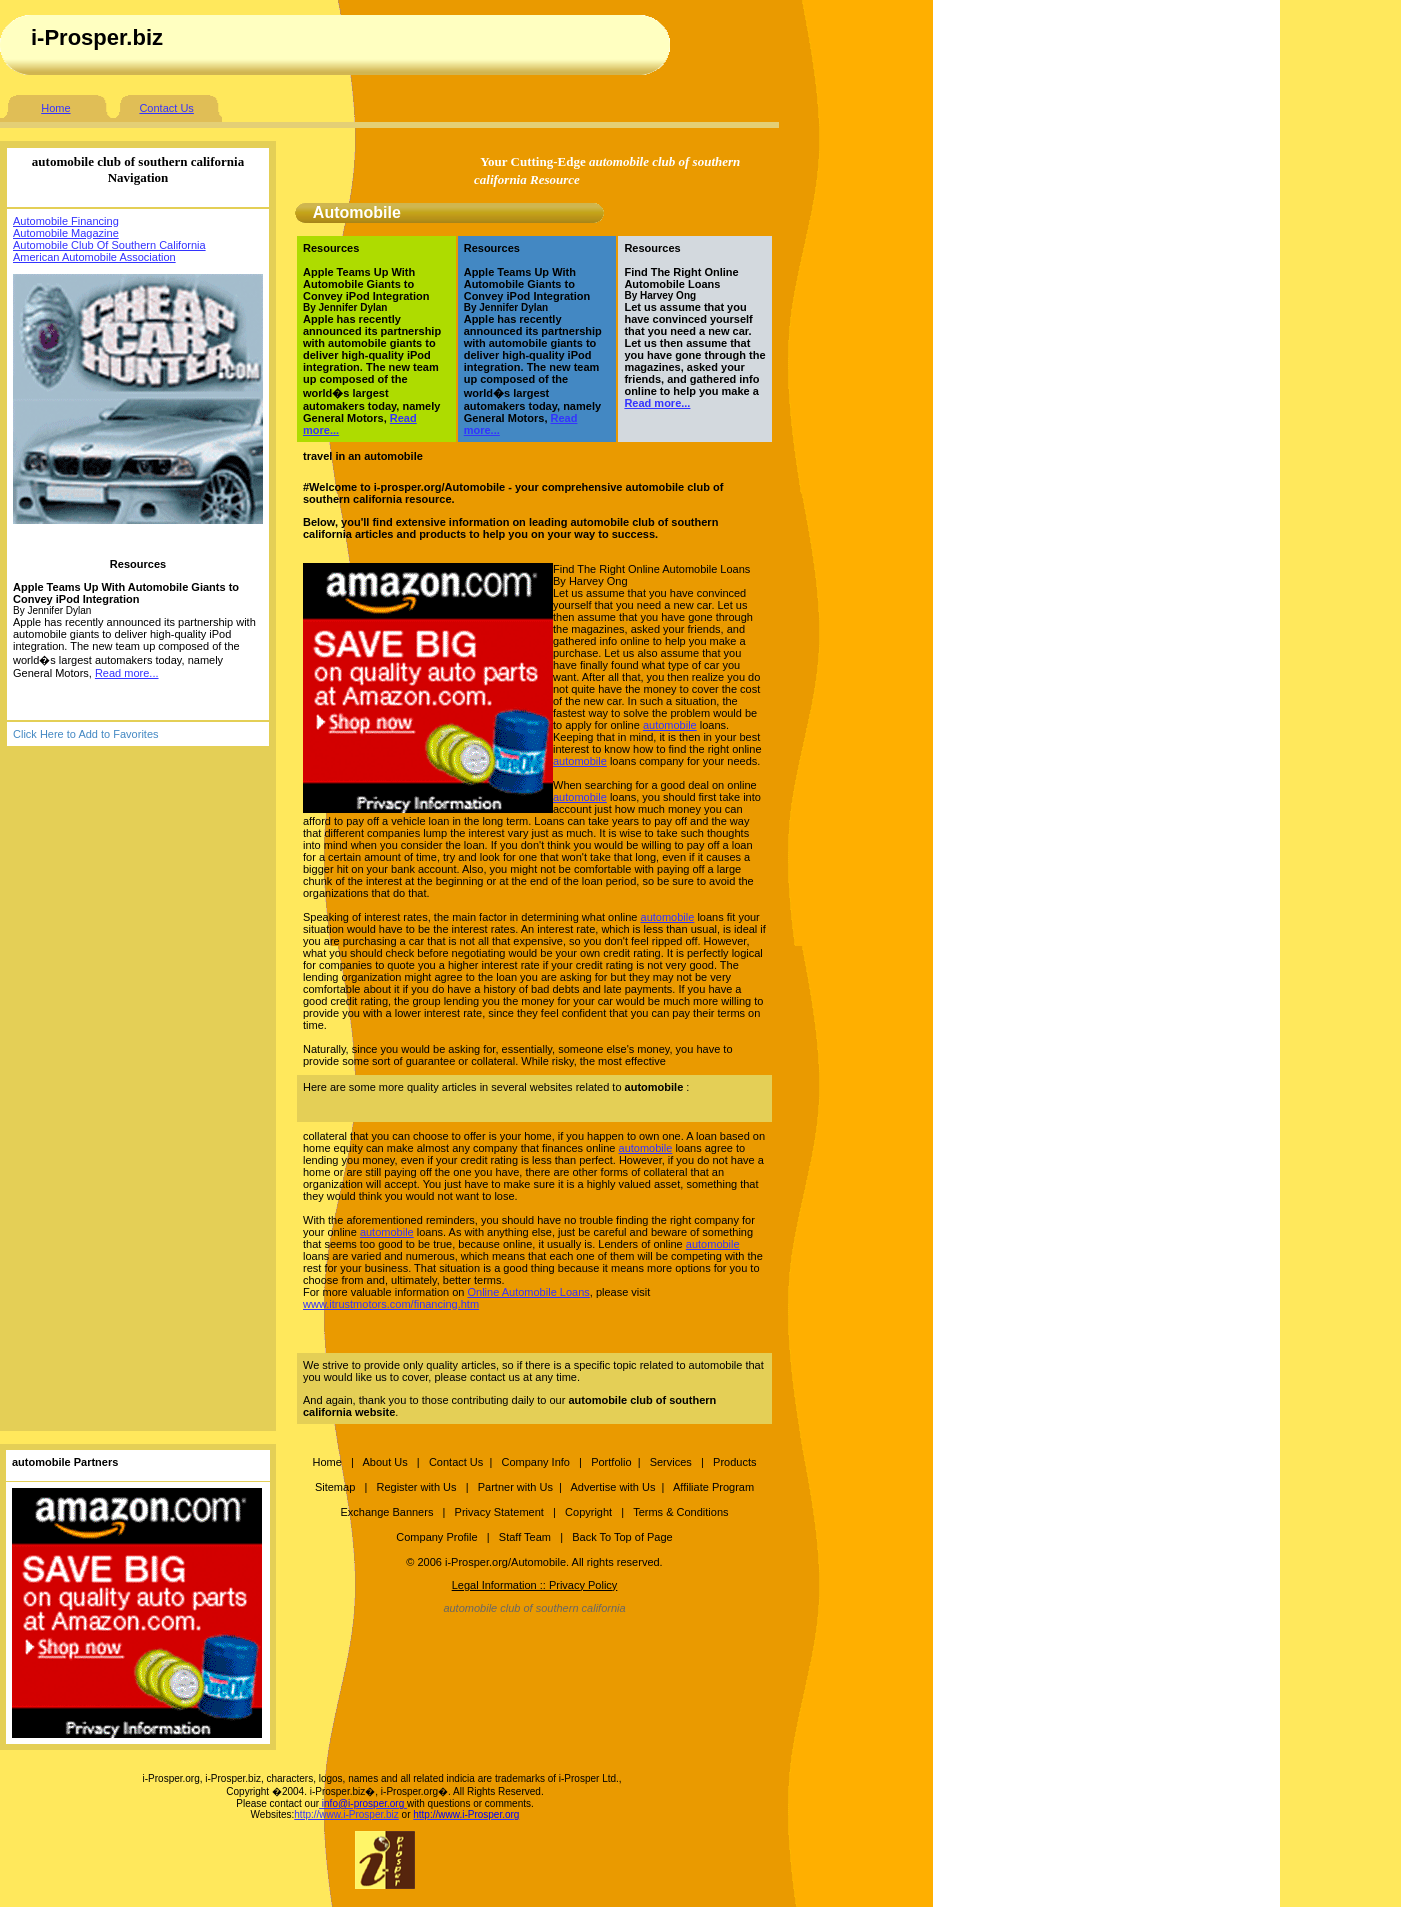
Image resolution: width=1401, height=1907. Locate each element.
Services (672, 1462)
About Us (384, 1462)
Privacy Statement (499, 1512)
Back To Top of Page (622, 1537)
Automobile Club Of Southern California (109, 245)
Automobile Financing (66, 221)
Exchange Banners (386, 1512)
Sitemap (335, 1487)
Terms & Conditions (680, 1512)
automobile (670, 725)
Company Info (535, 1462)
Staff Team (525, 1537)
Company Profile (438, 1537)
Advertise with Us (612, 1487)
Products (734, 1462)
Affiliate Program (713, 1487)
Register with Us (416, 1487)
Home (55, 108)
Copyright (588, 1512)
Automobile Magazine (66, 233)
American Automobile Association (94, 257)
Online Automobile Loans (528, 1292)
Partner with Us (515, 1487)
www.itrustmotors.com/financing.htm (391, 1304)
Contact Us (166, 108)
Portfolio (611, 1462)
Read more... (127, 673)
